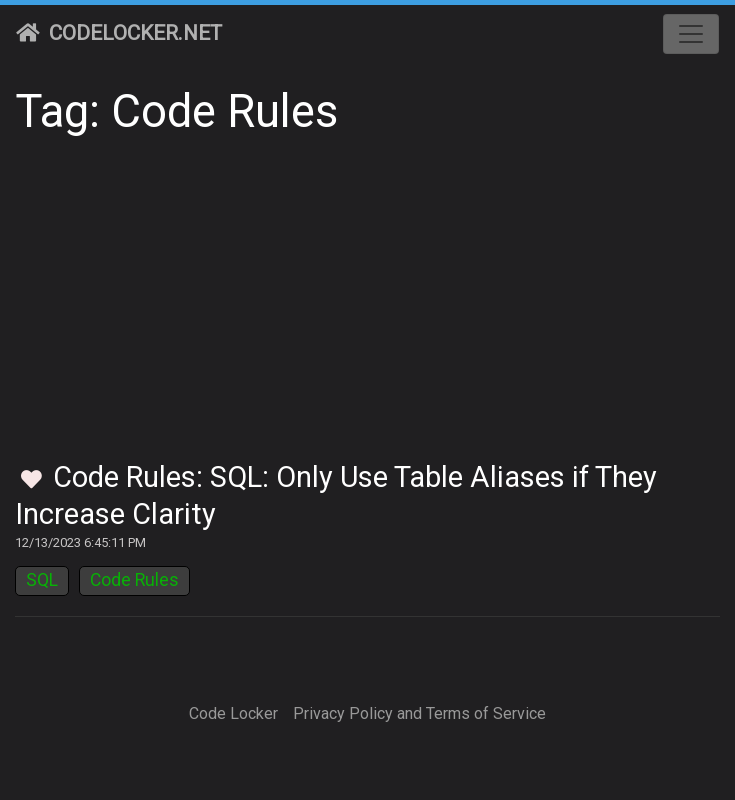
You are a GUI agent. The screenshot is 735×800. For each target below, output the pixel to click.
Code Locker (233, 713)
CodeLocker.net (119, 33)
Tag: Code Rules (176, 111)
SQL (42, 580)
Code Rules (134, 580)
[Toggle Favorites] (31, 480)
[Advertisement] (367, 310)
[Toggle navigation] (691, 34)
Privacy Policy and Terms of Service (419, 713)
